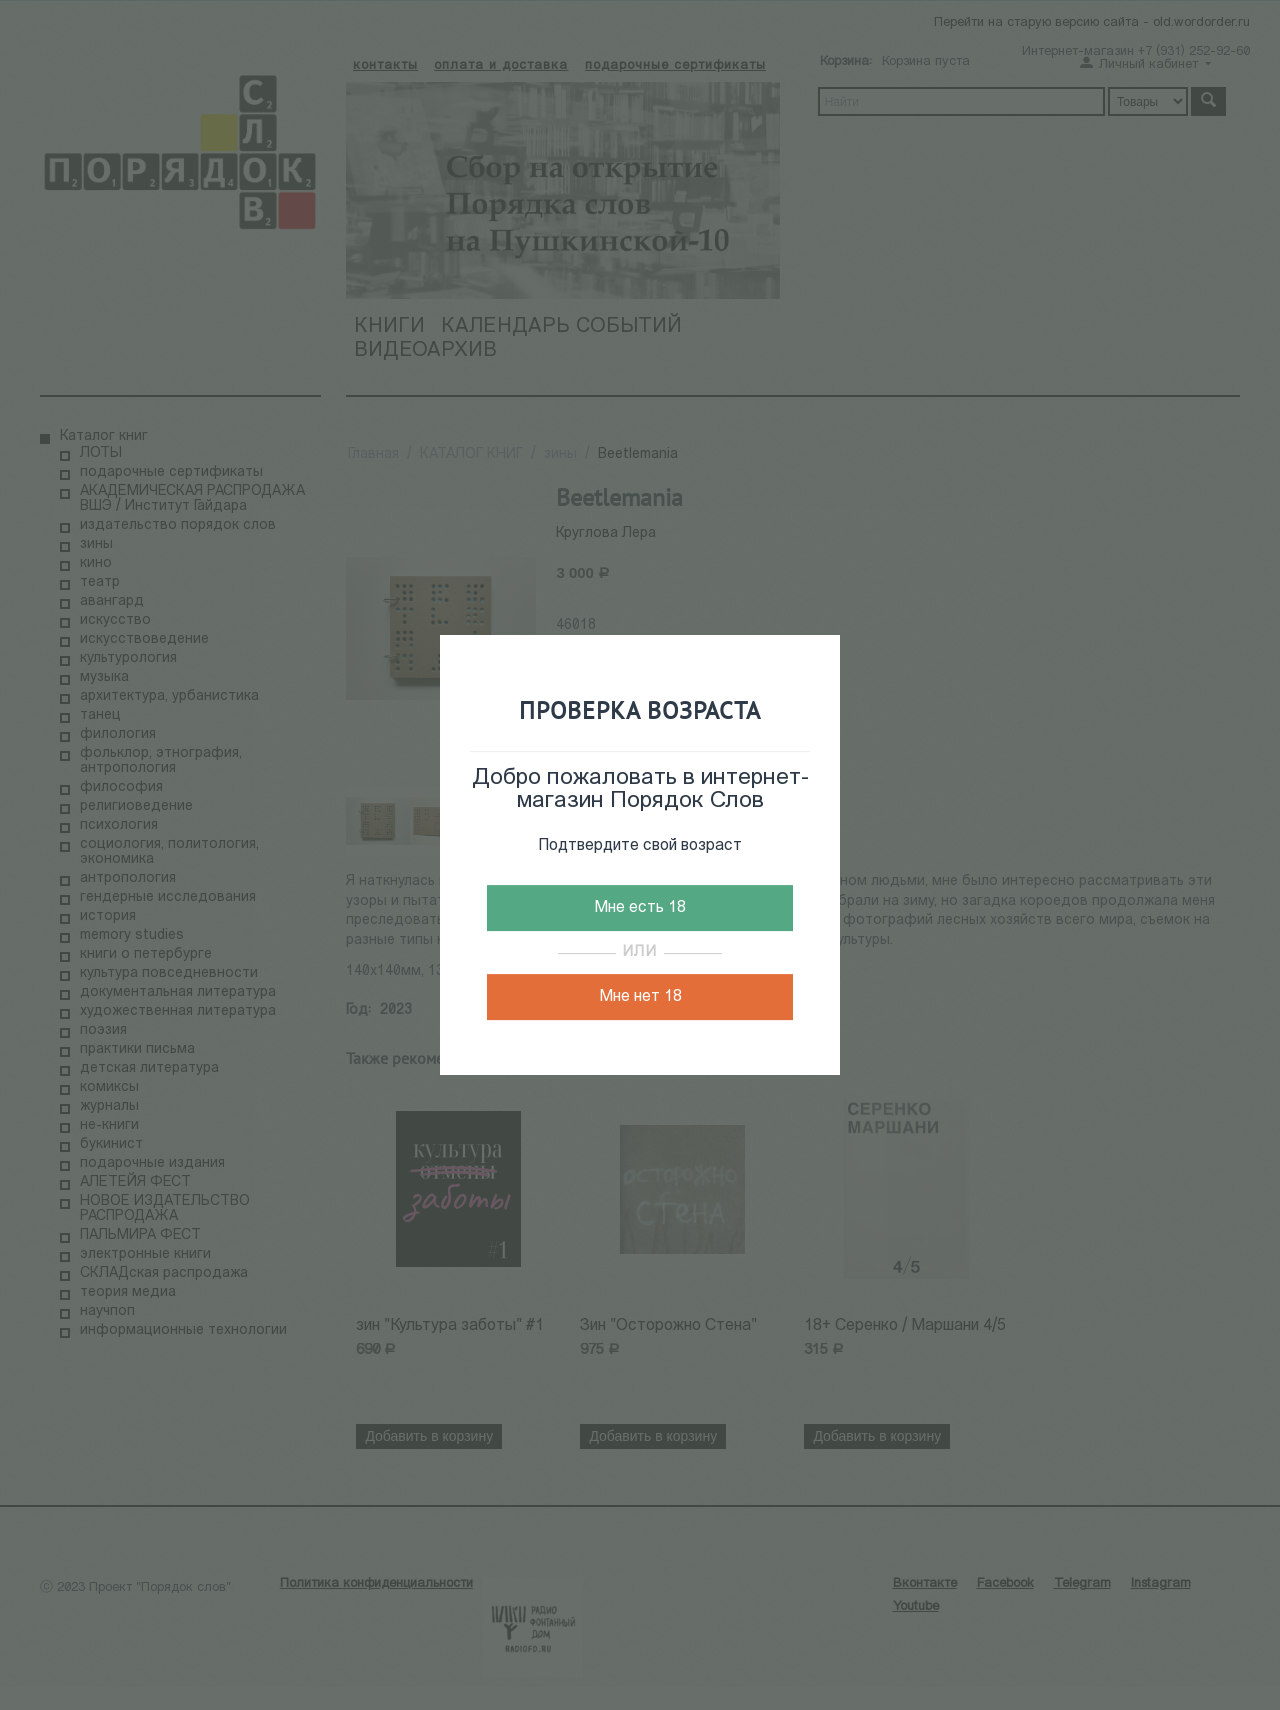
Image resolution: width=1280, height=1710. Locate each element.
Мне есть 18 (640, 908)
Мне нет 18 (640, 997)
